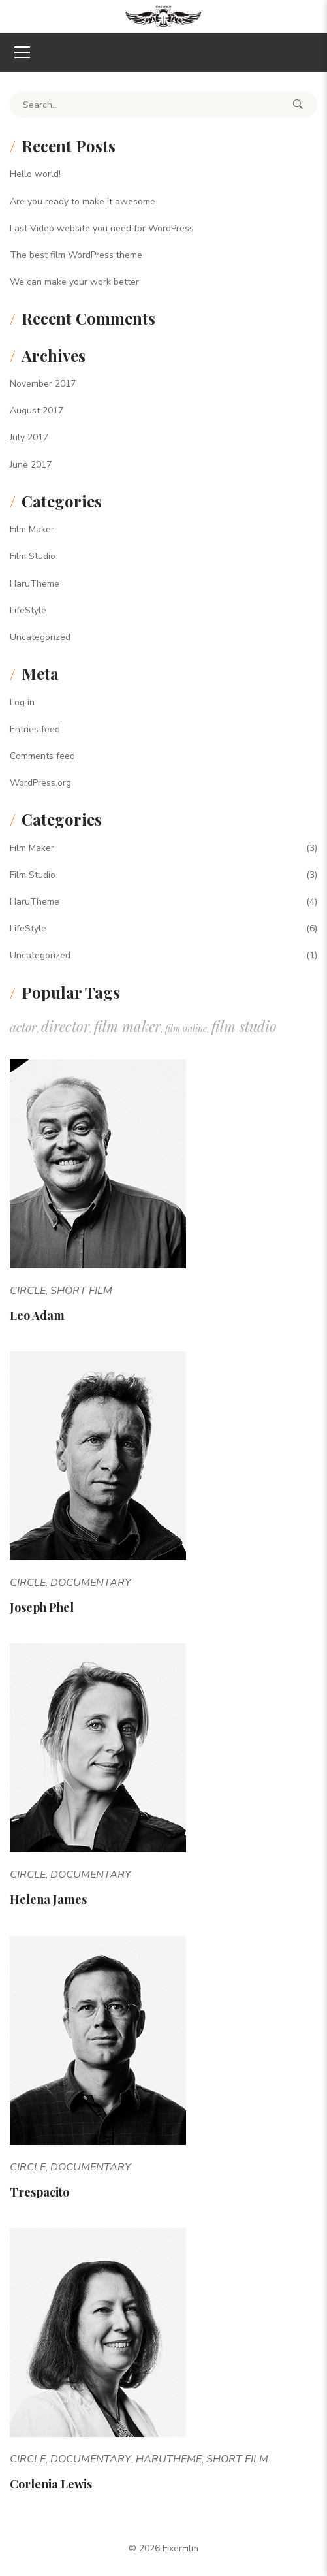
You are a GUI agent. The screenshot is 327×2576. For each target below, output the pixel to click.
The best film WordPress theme (76, 255)
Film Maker (32, 529)
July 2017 (29, 437)
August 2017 (36, 410)
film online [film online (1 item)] (186, 1028)
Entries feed (35, 729)
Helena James (48, 1899)
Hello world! (35, 174)
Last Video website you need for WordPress (102, 228)
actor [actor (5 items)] (23, 1026)
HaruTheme (34, 583)
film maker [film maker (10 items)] (127, 1026)
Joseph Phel (42, 1607)
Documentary (90, 1582)
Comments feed (42, 756)
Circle (28, 1290)
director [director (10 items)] (65, 1026)
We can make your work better (74, 282)
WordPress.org (40, 783)
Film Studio (32, 556)
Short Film (81, 1290)
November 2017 (43, 384)
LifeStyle (28, 610)
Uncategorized (40, 637)
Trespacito (39, 2192)
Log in (22, 702)
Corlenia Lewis (51, 2484)
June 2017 (31, 465)
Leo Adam (37, 1315)
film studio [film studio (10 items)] (244, 1026)
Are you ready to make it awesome (82, 201)
